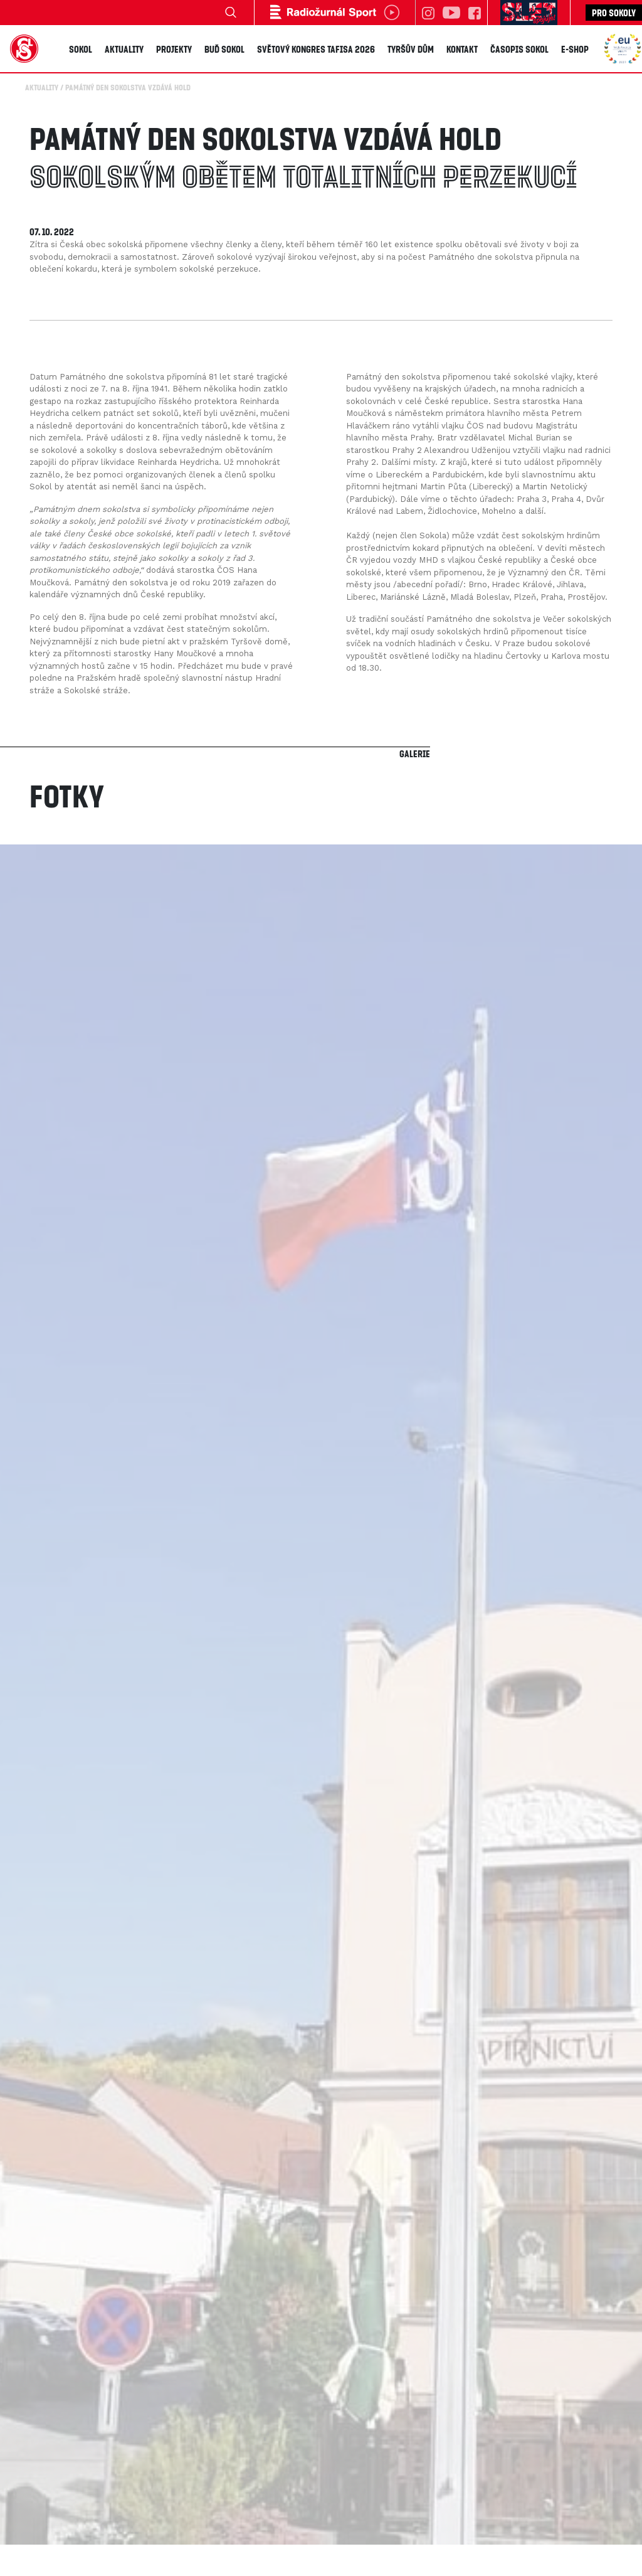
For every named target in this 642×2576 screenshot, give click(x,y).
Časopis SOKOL (519, 48)
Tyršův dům (410, 48)
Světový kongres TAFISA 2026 (316, 48)
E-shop (575, 48)
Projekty (174, 48)
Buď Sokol (224, 48)
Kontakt (462, 48)
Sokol (80, 48)
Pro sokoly (614, 12)
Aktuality (124, 48)
